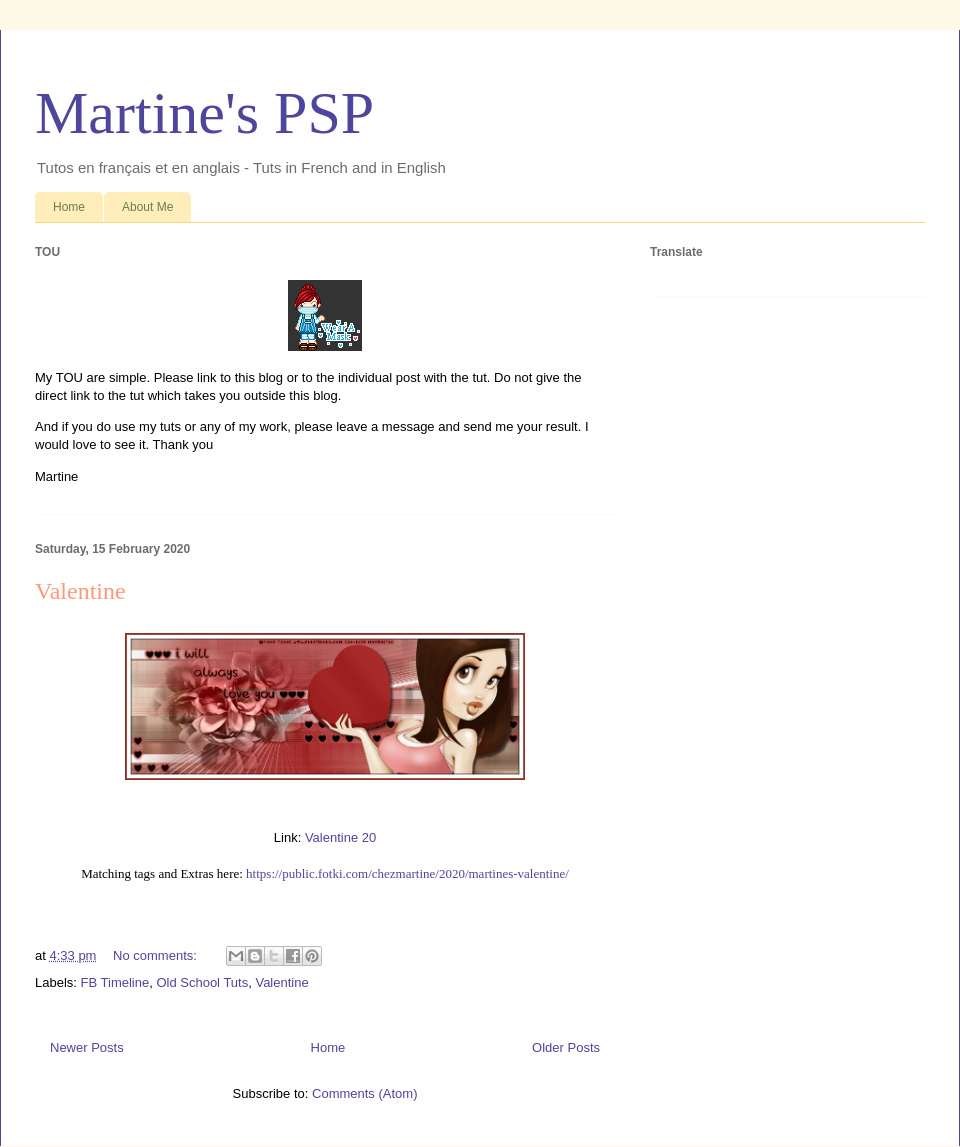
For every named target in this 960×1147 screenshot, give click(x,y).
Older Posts (566, 1047)
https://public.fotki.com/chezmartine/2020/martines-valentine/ (407, 873)
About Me (147, 207)
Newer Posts (87, 1047)
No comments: (156, 955)
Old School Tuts (202, 982)
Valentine (80, 591)
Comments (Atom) (364, 1093)
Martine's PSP (204, 113)
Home (69, 207)
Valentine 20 (340, 837)
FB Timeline (115, 982)
